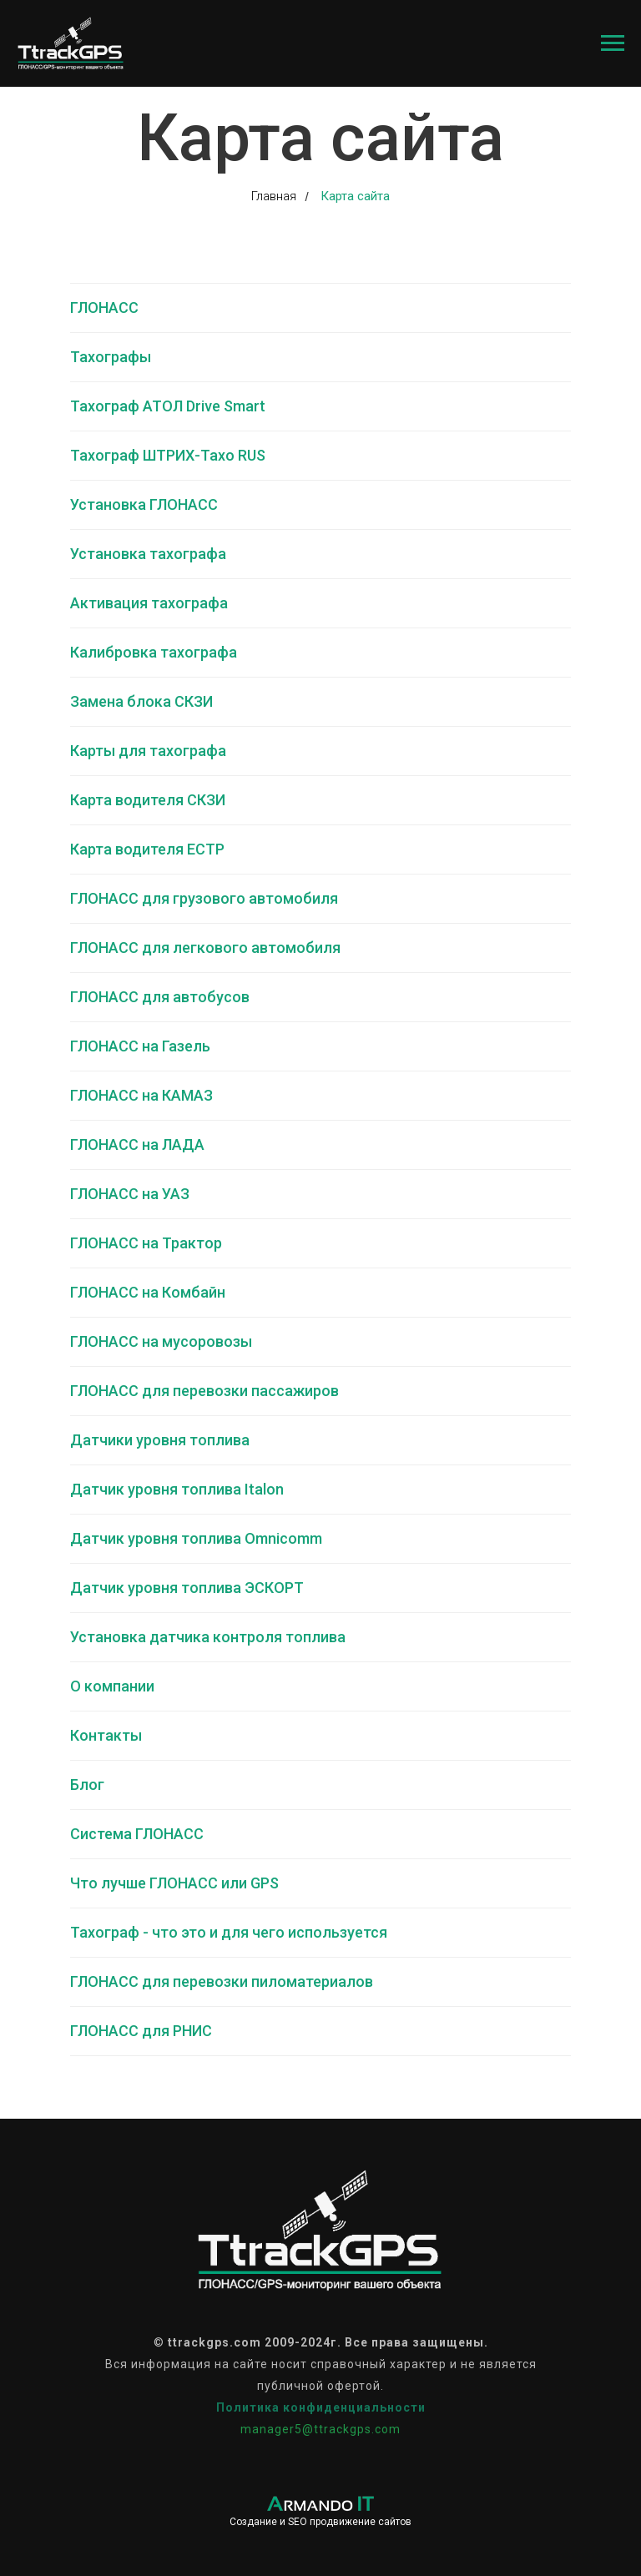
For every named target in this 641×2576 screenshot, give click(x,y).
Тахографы (110, 356)
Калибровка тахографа (153, 652)
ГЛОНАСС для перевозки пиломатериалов (221, 1981)
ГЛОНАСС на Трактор (146, 1243)
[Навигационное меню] (612, 43)
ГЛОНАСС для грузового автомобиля (204, 898)
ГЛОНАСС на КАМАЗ (141, 1095)
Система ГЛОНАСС (137, 1834)
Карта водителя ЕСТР (147, 849)
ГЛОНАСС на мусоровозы (161, 1341)
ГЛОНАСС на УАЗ (129, 1193)
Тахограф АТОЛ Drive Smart (167, 406)
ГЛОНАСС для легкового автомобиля (205, 947)
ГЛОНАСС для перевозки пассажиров (204, 1390)
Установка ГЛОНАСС (144, 504)
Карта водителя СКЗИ (147, 800)
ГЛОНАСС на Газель (140, 1046)
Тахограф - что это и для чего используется (228, 1932)
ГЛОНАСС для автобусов (160, 997)
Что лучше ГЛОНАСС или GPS (174, 1883)
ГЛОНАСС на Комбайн (147, 1292)
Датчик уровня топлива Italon (177, 1489)
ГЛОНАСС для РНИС (141, 2030)
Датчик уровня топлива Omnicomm (196, 1538)
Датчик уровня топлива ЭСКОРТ (187, 1587)
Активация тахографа (149, 603)
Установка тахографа (148, 553)
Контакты (106, 1735)
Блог (87, 1784)
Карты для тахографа (148, 750)
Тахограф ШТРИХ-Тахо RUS (167, 455)
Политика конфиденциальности (321, 2407)
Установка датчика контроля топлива (208, 1637)
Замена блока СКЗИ (141, 701)
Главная (273, 196)
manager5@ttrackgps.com (320, 2429)
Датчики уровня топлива (160, 1440)
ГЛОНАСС (104, 307)
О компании (112, 1686)
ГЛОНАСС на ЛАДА (137, 1144)
